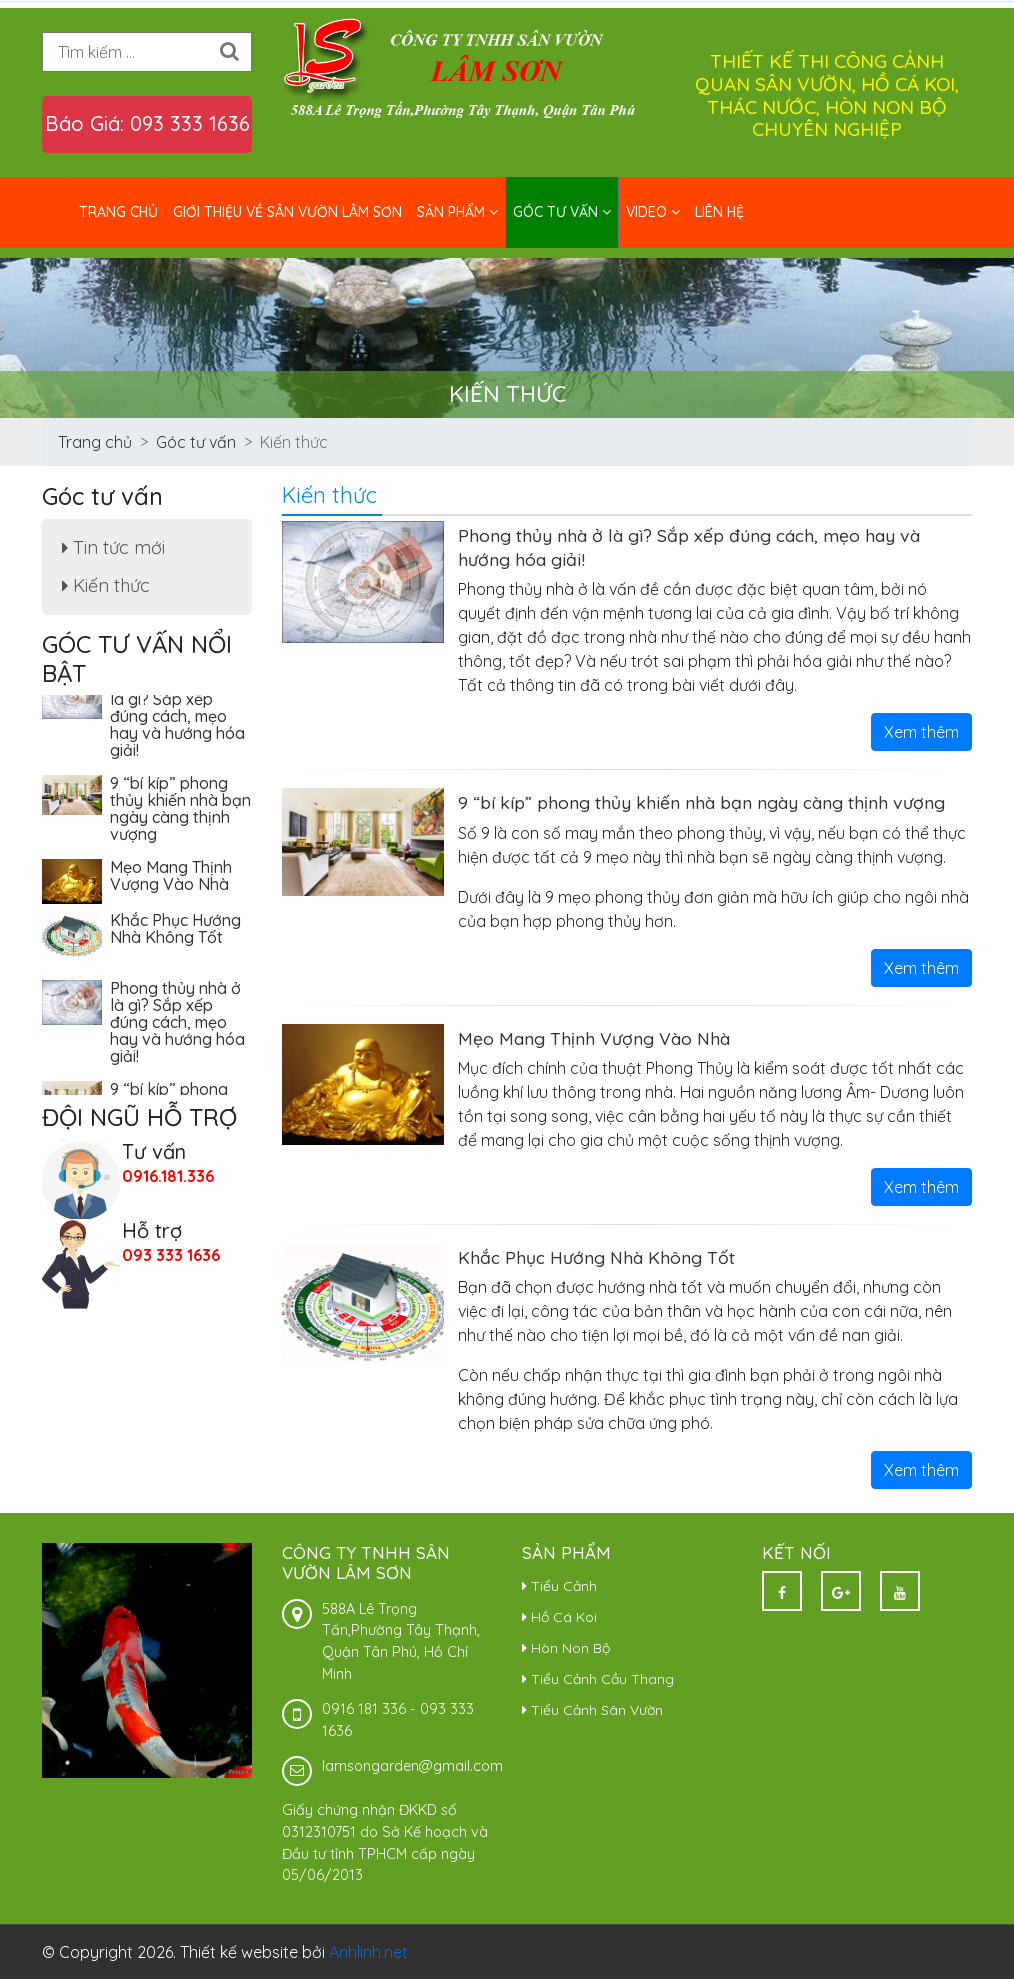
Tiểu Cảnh (559, 1586)
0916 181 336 (364, 1709)
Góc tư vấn (562, 212)
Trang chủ (118, 212)
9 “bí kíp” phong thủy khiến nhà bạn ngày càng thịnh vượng (701, 802)
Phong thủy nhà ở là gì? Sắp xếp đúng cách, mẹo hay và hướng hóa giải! (177, 719)
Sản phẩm (457, 212)
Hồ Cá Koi (559, 1617)
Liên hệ (719, 212)
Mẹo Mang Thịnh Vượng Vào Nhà (594, 1038)
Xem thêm (921, 732)
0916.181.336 (168, 1176)
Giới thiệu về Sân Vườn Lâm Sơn (287, 212)
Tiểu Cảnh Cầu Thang (598, 1679)
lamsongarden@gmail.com (412, 1766)
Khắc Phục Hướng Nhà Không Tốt (596, 1257)
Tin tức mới (113, 547)
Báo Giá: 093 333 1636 (147, 123)
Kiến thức (106, 585)
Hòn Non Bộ (566, 1648)
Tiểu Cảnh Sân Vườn (592, 1710)
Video (653, 212)
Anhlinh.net (368, 1952)
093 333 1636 (171, 1255)
